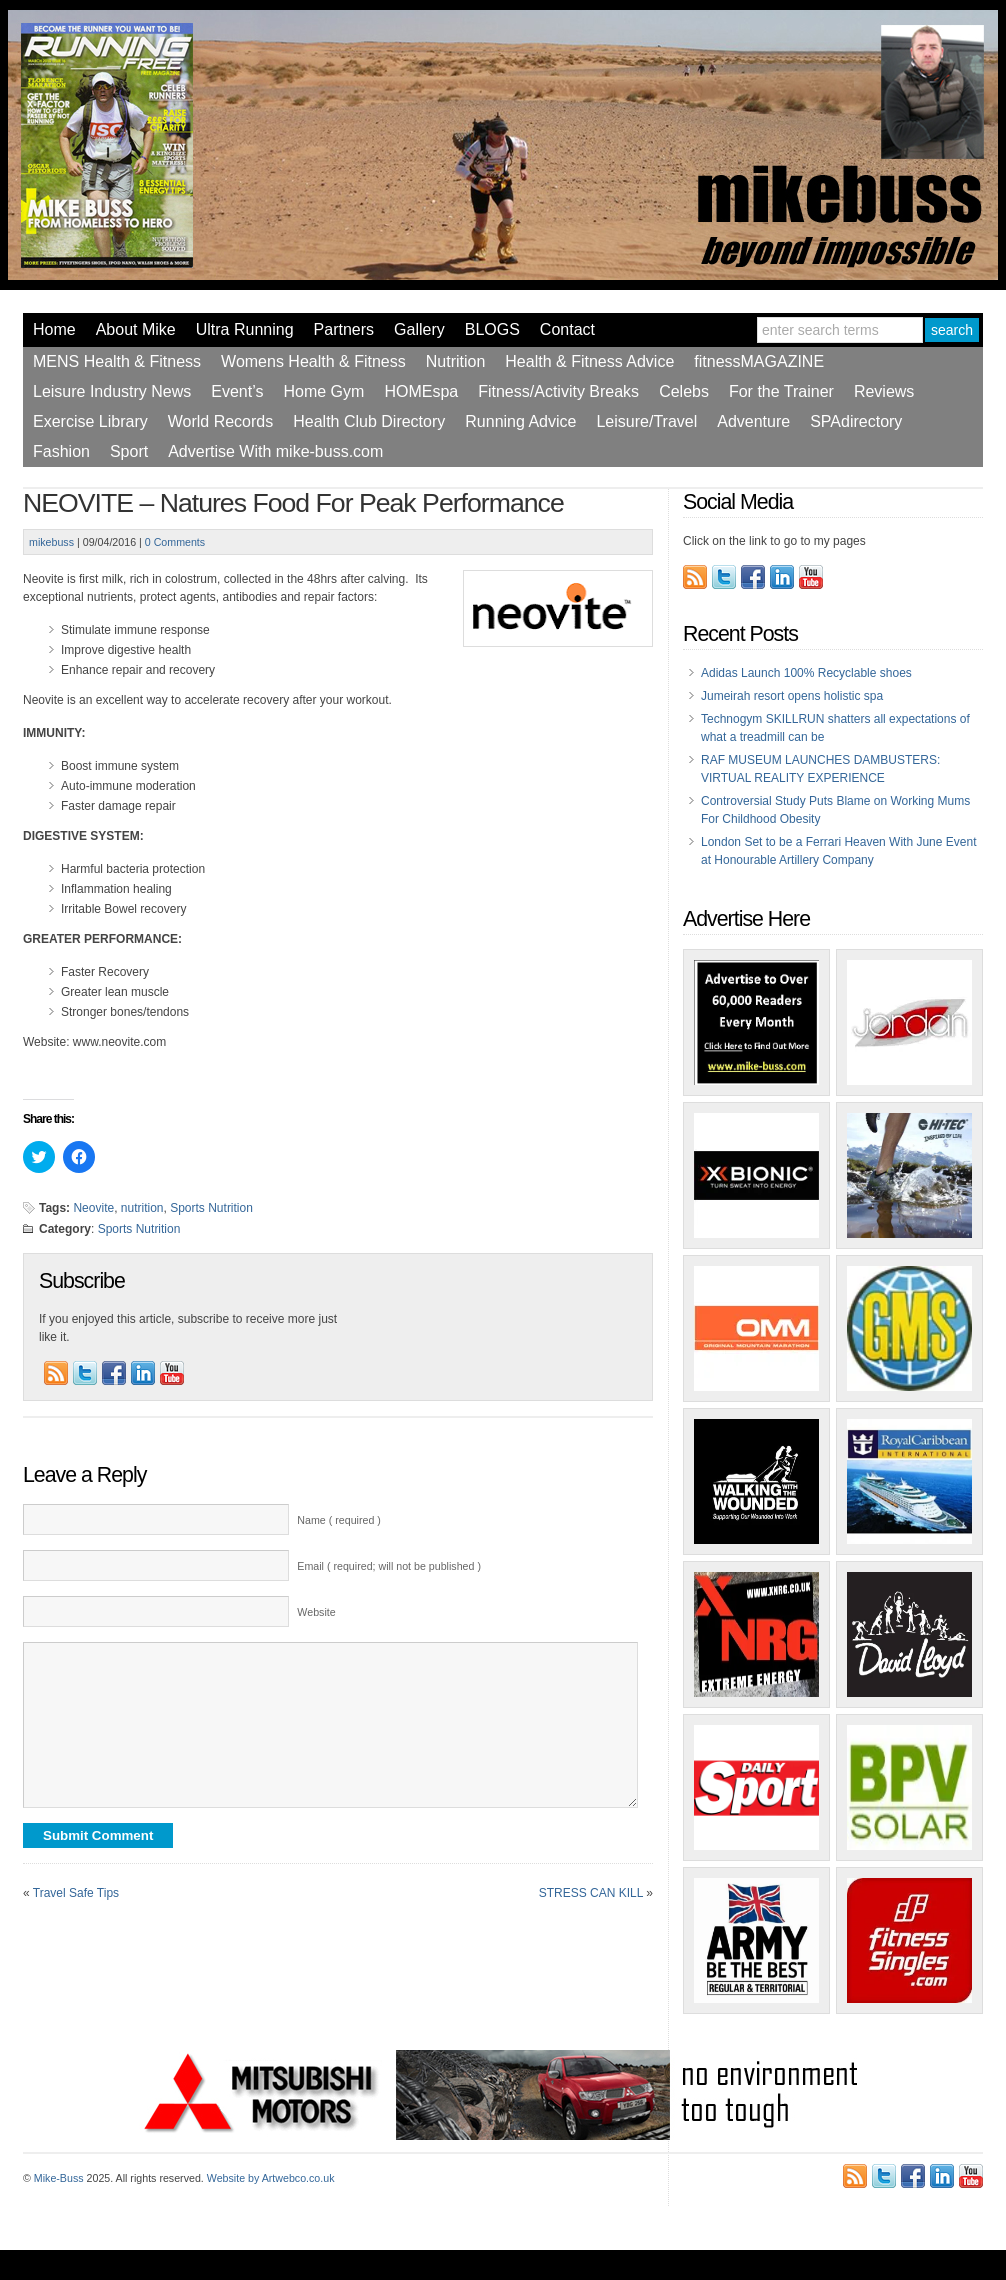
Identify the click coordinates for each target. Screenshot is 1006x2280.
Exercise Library (90, 421)
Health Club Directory (369, 421)
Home (54, 329)
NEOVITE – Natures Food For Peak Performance (293, 503)
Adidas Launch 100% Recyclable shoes (806, 673)
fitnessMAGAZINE (759, 361)
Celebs (684, 391)
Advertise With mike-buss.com (275, 451)
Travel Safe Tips (76, 1923)
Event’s (237, 391)
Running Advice (520, 421)
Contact (567, 329)
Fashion (61, 451)
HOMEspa (421, 391)
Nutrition (456, 361)
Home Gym (323, 391)
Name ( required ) (339, 1520)
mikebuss (51, 542)
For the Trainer (781, 391)
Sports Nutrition (211, 1208)
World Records (221, 421)
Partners (344, 329)
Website (316, 1612)
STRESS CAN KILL (591, 1923)
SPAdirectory (856, 421)
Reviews (884, 391)
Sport (129, 451)
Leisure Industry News (112, 391)
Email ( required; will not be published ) (389, 1566)
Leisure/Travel (646, 421)
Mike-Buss (59, 2178)
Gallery (419, 329)
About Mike (136, 329)
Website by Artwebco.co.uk (271, 2178)
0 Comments (175, 542)
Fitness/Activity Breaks (558, 391)
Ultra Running (245, 329)
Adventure (753, 421)
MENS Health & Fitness (117, 361)
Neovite (93, 1208)
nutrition (142, 1208)
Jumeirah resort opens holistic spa (792, 696)
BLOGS (492, 329)
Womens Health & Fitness (313, 361)
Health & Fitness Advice (589, 361)
